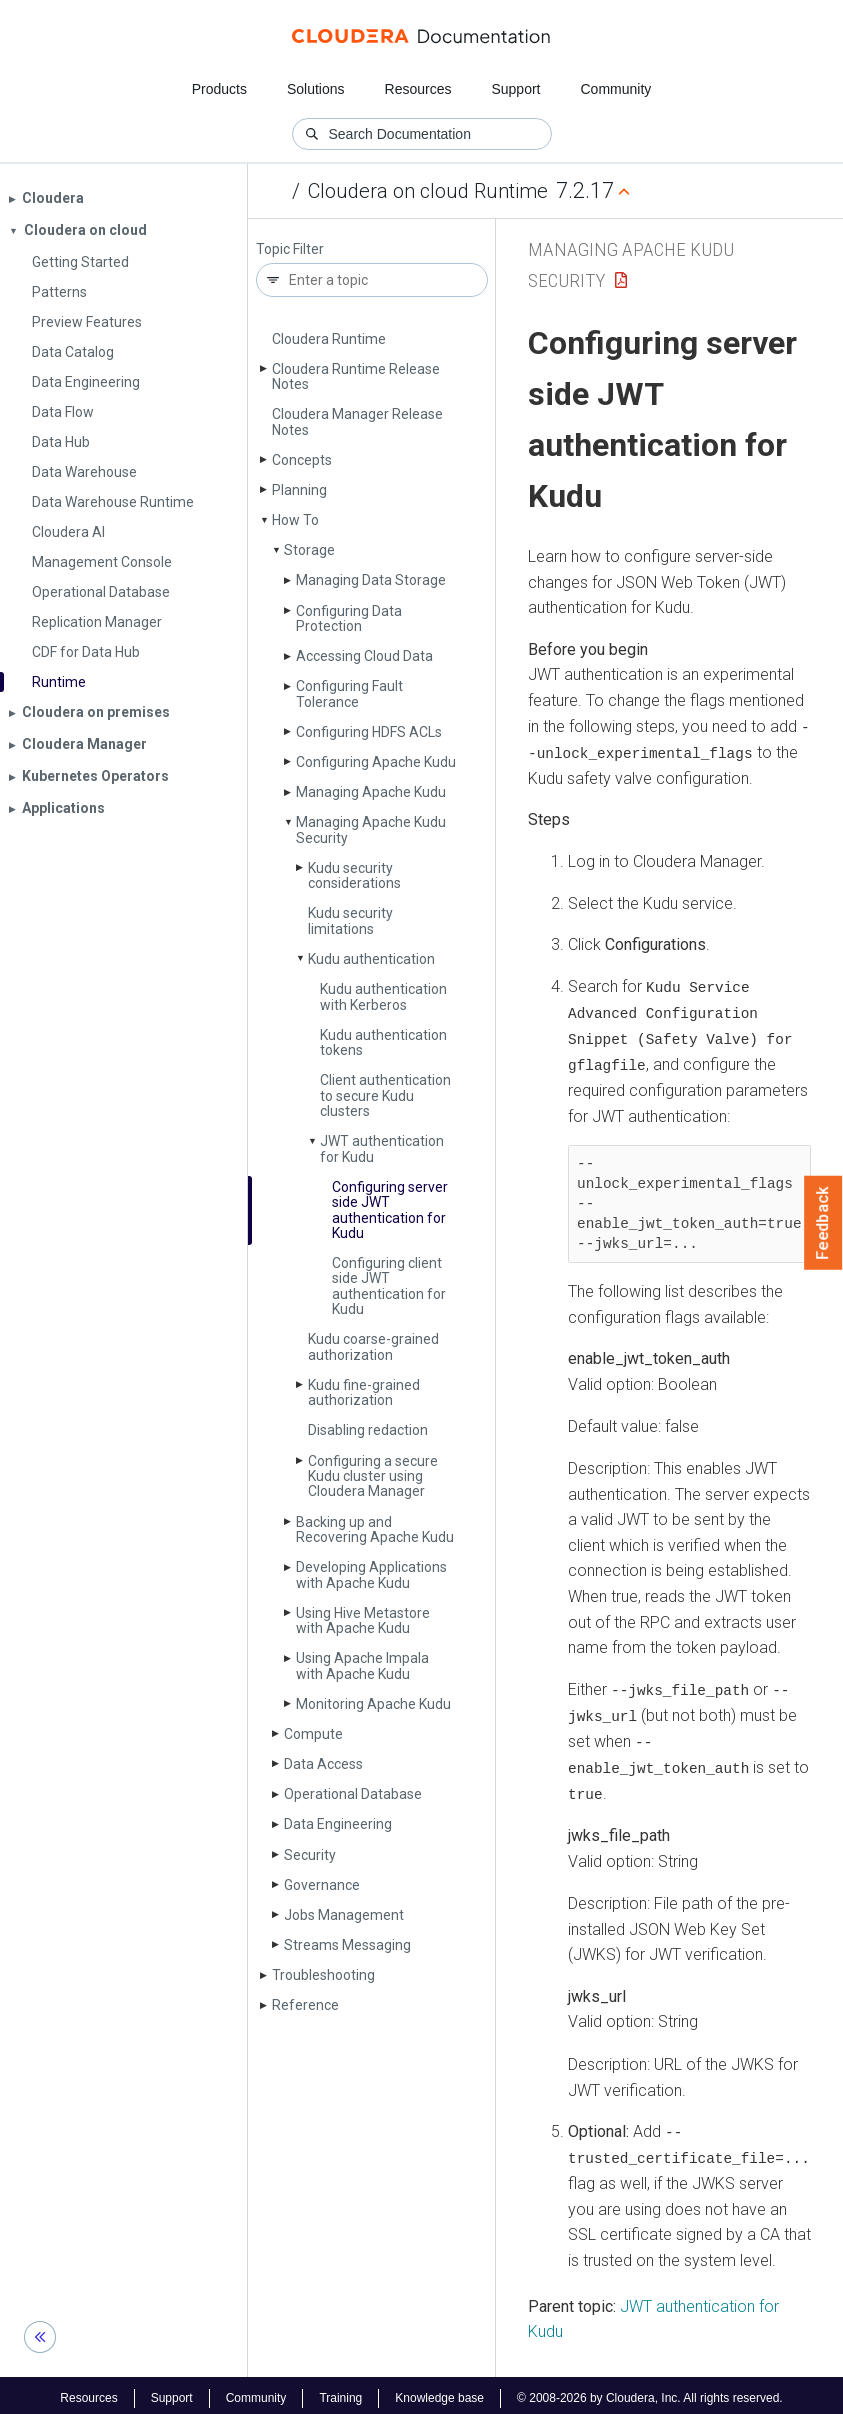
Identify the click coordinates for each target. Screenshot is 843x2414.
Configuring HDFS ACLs (369, 732)
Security (310, 1855)
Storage (309, 550)
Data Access (323, 1764)
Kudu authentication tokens (383, 1042)
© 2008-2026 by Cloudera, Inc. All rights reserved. (650, 2392)
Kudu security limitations (350, 920)
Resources (418, 89)
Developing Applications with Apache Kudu (371, 1574)
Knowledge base (439, 2392)
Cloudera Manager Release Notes (357, 421)
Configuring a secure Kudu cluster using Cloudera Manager (373, 1476)
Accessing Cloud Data (364, 656)
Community (616, 89)
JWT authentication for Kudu (382, 1148)
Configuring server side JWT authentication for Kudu (390, 1210)
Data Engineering (338, 1824)
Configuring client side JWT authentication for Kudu (389, 1286)
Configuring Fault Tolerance (349, 693)
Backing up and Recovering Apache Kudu (375, 1529)
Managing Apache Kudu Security (371, 829)
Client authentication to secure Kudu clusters (385, 1095)
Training (340, 2392)
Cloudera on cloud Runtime (428, 191)
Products (219, 89)
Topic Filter (290, 249)
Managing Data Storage (371, 580)
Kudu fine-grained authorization (364, 1392)
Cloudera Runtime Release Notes (356, 376)
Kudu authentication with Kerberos (383, 996)
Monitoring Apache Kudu (373, 1704)
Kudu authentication (371, 959)
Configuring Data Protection (349, 618)
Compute (313, 1734)
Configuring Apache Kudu (376, 762)
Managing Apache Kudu (371, 792)
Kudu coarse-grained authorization (373, 1346)
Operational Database (353, 1794)
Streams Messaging (347, 1945)
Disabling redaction (368, 1430)
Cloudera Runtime (329, 339)
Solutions (316, 89)
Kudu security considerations (354, 875)
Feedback (823, 1223)
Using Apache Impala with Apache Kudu (362, 1665)
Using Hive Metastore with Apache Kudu (363, 1620)
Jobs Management (344, 1915)
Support (515, 89)
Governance (322, 1885)
